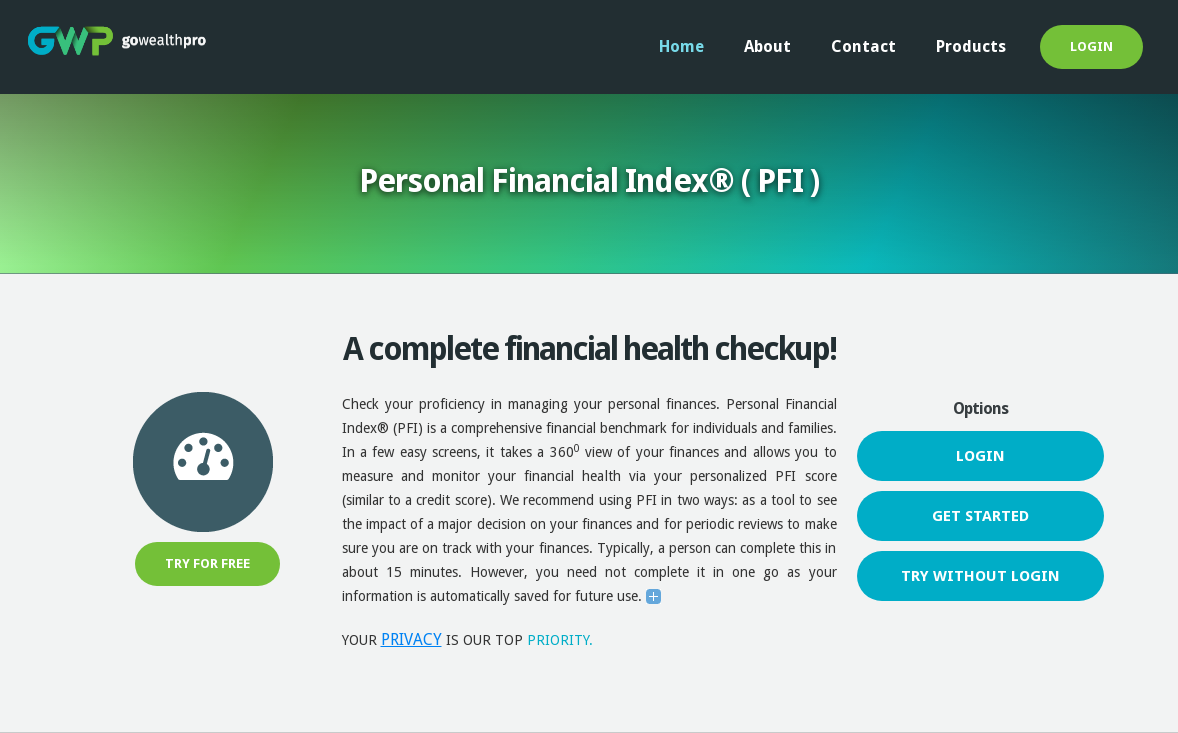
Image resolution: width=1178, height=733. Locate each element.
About (767, 46)
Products (971, 46)
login (1091, 46)
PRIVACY (411, 639)
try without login (980, 576)
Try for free (207, 563)
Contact (863, 46)
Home (681, 46)
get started (980, 516)
